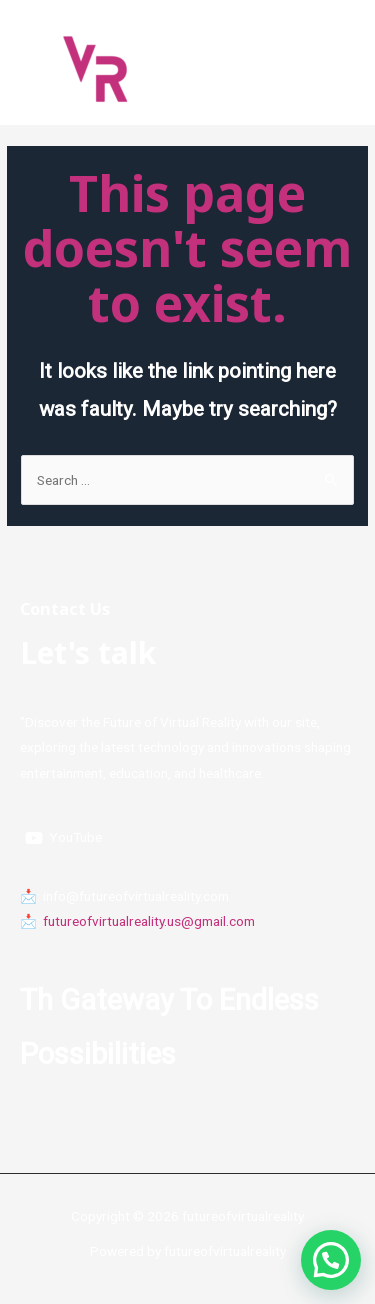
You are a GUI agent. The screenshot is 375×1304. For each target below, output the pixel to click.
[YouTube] (64, 838)
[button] (331, 1260)
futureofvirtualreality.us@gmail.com (149, 921)
